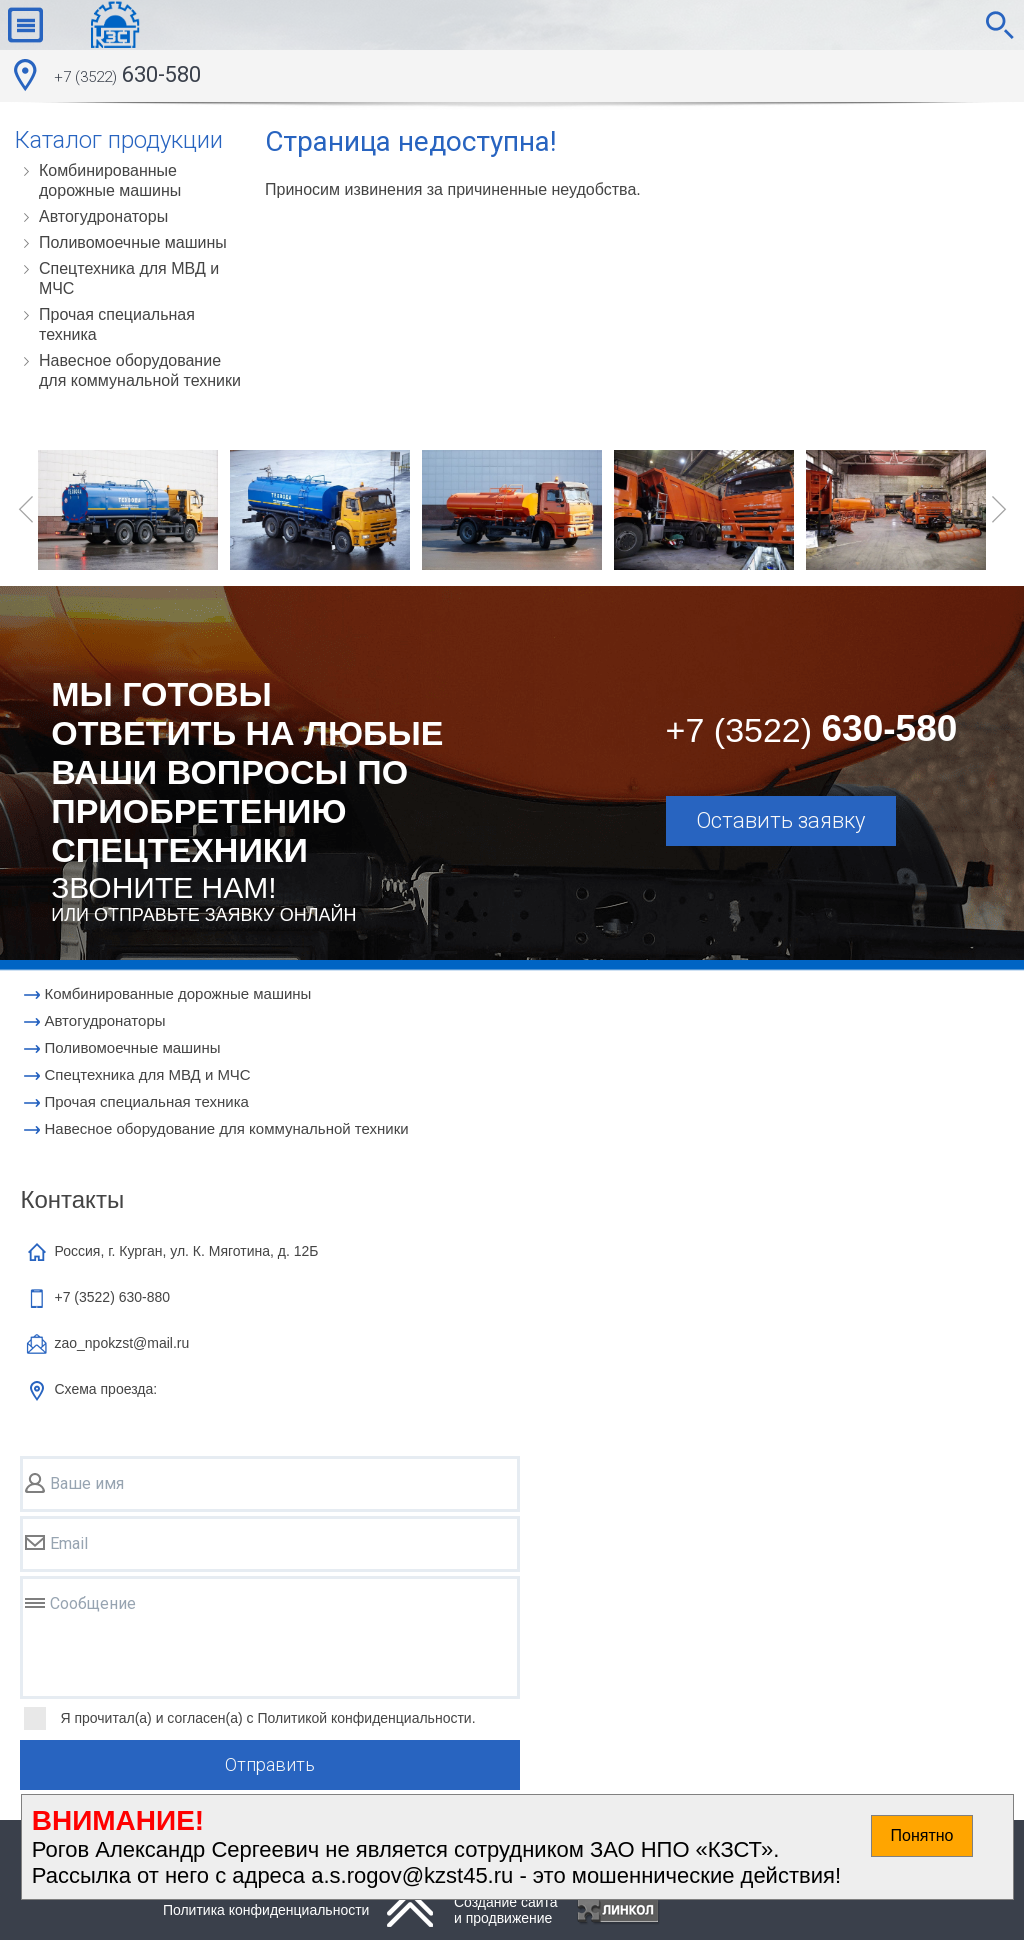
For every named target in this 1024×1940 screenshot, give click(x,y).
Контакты (72, 1199)
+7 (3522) (112, 1297)
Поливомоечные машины (133, 242)
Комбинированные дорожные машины (110, 180)
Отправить (270, 1764)
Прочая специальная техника (117, 324)
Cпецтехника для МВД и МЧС (129, 278)
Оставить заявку (780, 820)
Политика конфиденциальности (266, 1910)
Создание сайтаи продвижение (506, 1910)
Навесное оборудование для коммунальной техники (140, 370)
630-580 (127, 77)
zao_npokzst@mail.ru (121, 1343)
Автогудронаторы (103, 216)
